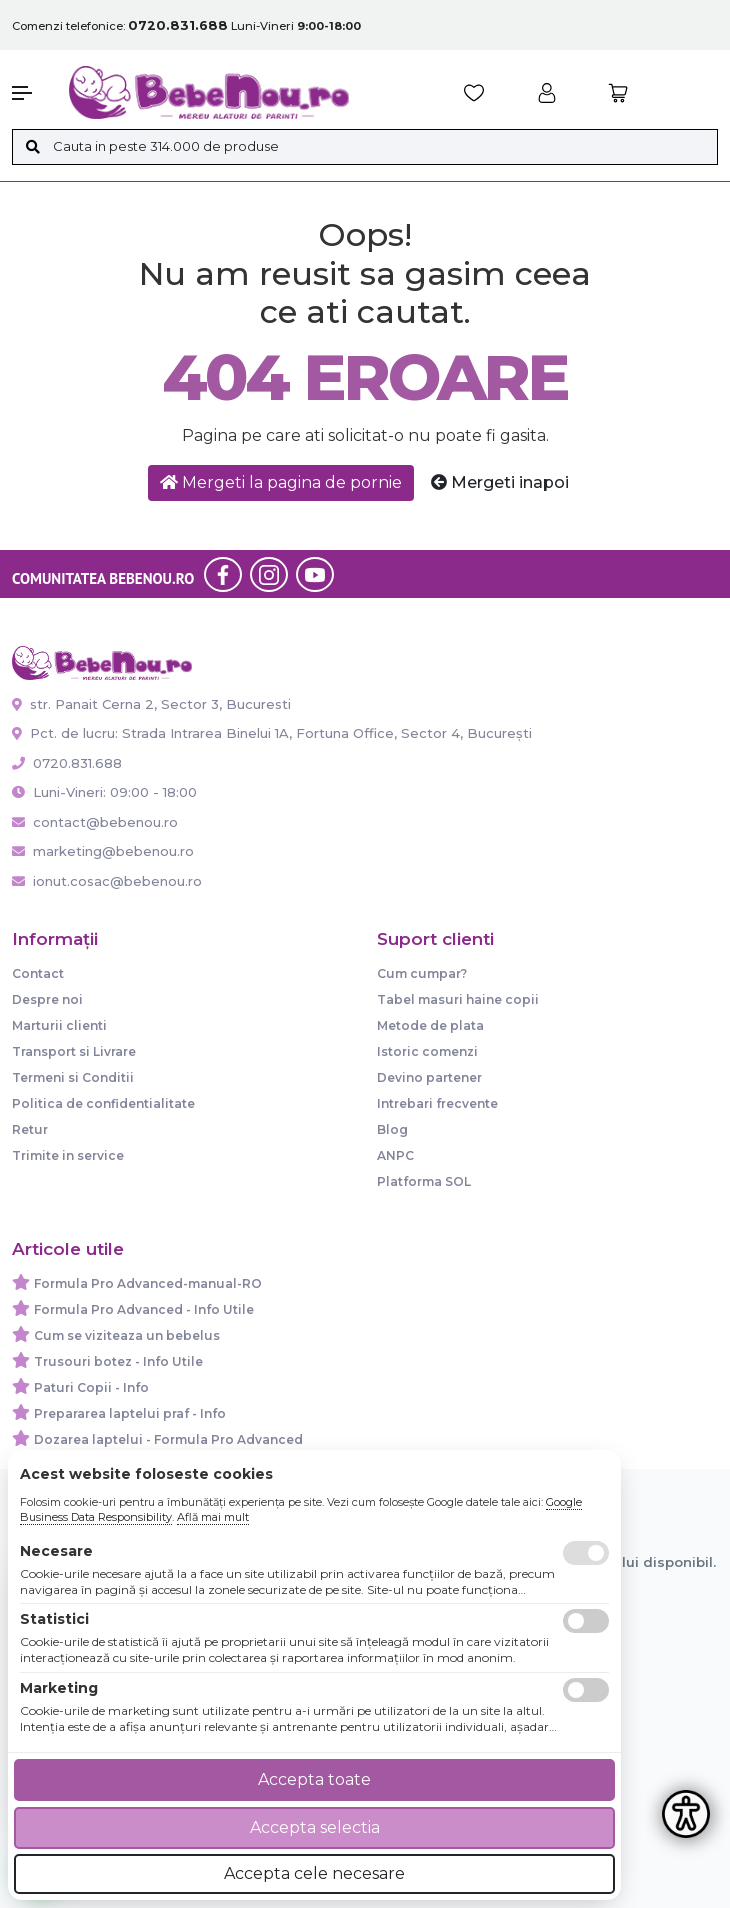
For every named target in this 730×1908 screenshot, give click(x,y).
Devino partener (429, 1077)
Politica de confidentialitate (103, 1103)
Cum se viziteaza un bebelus (127, 1335)
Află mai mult (213, 1517)
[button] (30, 93)
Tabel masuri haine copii (458, 999)
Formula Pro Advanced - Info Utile (144, 1309)
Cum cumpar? (422, 973)
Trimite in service (68, 1155)
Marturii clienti (59, 1025)
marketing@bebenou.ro (103, 851)
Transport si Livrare (74, 1051)
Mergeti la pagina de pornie (281, 482)
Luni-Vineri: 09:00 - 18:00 (104, 792)
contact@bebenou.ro (95, 822)
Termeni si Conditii (73, 1077)
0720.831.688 (67, 763)
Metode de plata (430, 1025)
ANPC (395, 1155)
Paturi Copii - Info (91, 1387)
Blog (392, 1129)
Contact (38, 973)
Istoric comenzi (427, 1051)
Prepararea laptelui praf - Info (130, 1413)
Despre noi (47, 999)
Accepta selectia (315, 1827)
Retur (30, 1129)
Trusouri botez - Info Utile (118, 1361)
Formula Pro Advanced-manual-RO (148, 1283)
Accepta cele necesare (314, 1873)
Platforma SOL (424, 1181)
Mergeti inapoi (500, 482)
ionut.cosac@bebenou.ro (107, 881)
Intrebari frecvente (437, 1103)
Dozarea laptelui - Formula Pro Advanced (168, 1439)
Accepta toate (314, 1779)
